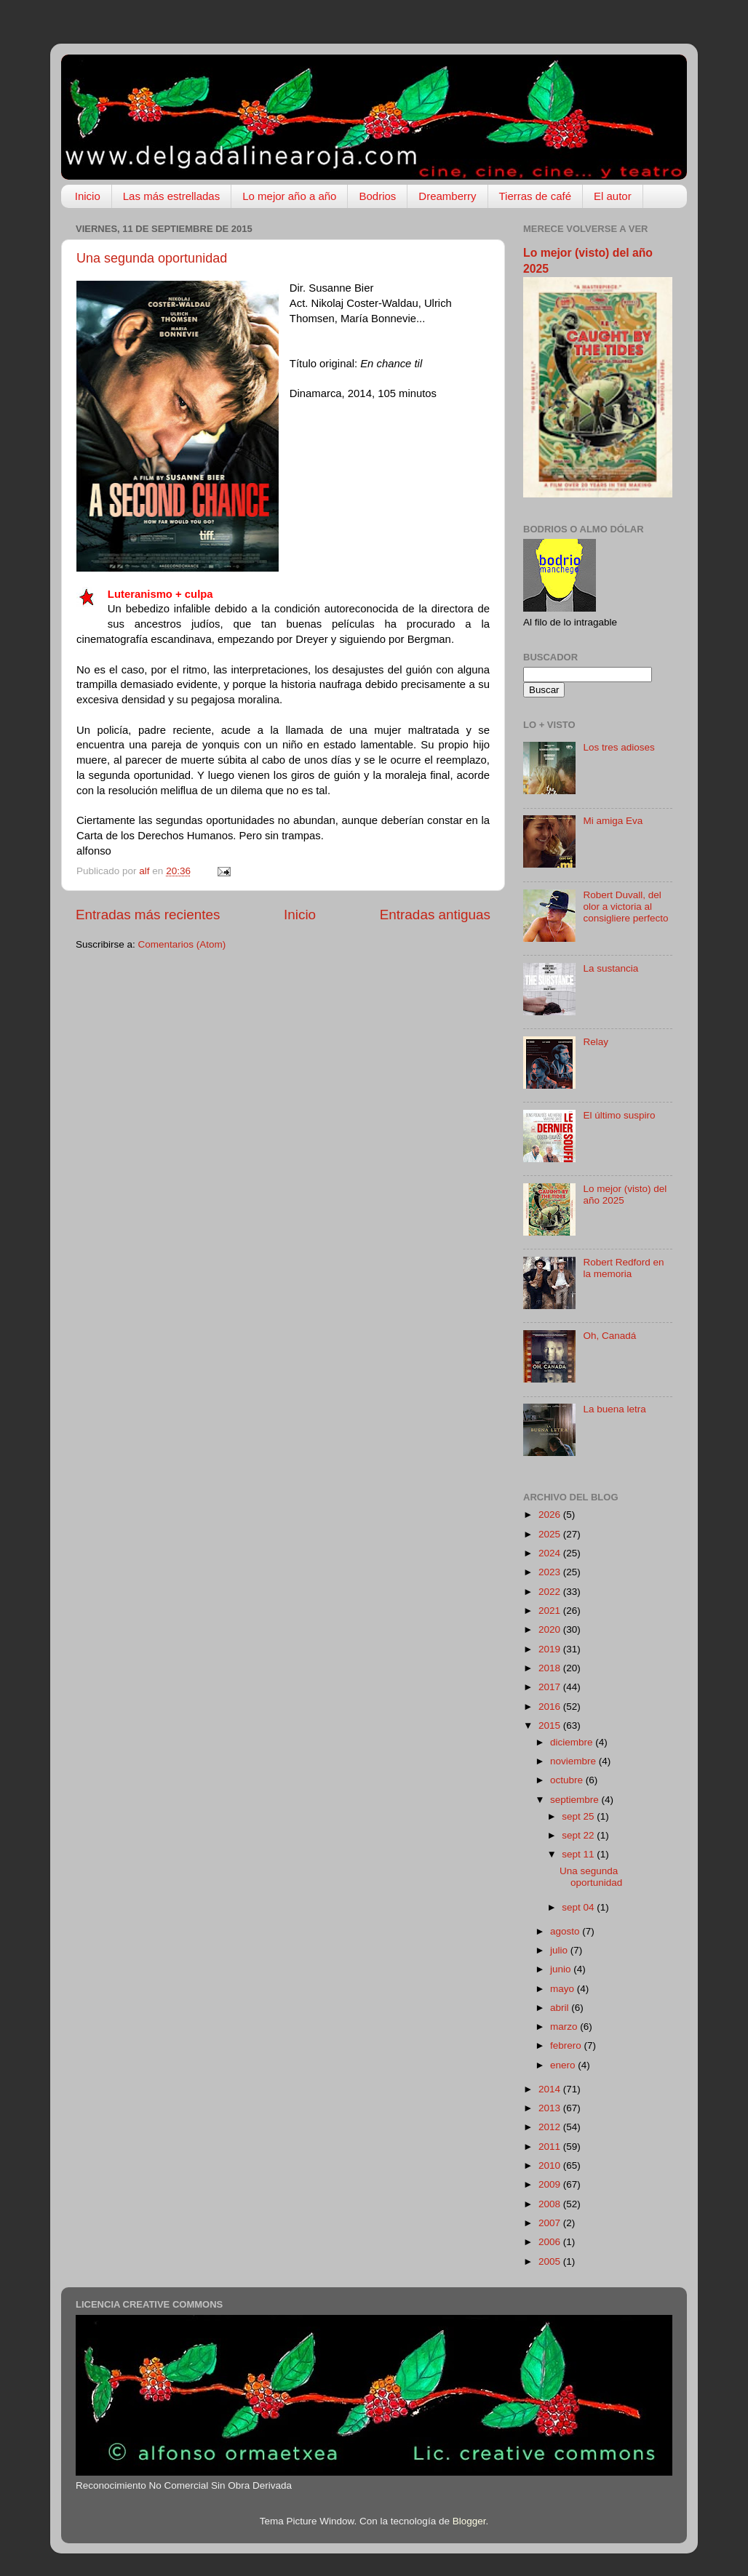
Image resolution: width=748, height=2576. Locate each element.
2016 (550, 1706)
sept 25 (579, 1816)
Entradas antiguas (435, 914)
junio (561, 1969)
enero (564, 2065)
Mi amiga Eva (612, 820)
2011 (550, 2146)
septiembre (576, 1799)
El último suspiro (619, 1115)
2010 (550, 2165)
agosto (566, 1931)
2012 (550, 2126)
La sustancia (610, 968)
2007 (550, 2222)
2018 (550, 1668)
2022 (550, 1591)
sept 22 (579, 1835)
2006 (550, 2241)
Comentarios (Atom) (182, 944)
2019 (550, 1649)
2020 (550, 1629)
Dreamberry (447, 196)
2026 (550, 1514)
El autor (613, 196)
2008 (550, 2204)
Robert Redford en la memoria (623, 1268)
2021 (550, 1610)
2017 (550, 1686)
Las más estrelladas (171, 196)
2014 (550, 2089)
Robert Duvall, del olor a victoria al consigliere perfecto (625, 906)
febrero (567, 2045)
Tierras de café (535, 196)
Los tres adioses (618, 747)
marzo (565, 2026)
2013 (550, 2108)
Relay (595, 1041)
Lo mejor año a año (289, 196)
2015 (550, 1725)
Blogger (469, 2521)
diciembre (572, 1742)
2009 (550, 2184)
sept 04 (579, 1907)
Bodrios (377, 196)
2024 (550, 1553)
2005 (550, 2261)
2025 (550, 1534)
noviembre (574, 1761)
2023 (550, 1572)
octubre (568, 1780)
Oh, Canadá (609, 1335)
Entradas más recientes (148, 914)
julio (560, 1950)
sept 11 (579, 1854)
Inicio (87, 196)
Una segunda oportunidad (151, 258)
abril (560, 2007)
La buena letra (614, 1409)
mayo (563, 1988)
